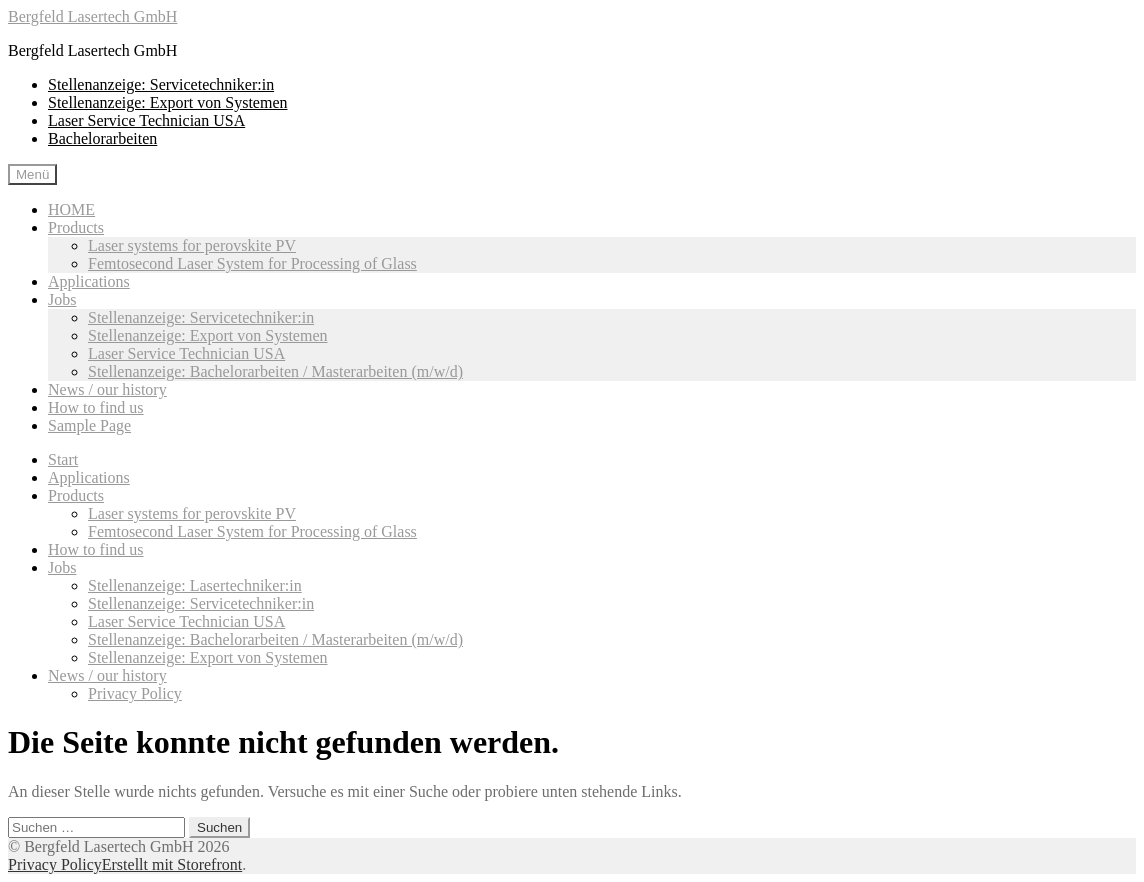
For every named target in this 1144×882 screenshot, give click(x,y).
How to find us (96, 407)
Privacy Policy (135, 693)
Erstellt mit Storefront (172, 864)
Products (76, 227)
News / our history (107, 389)
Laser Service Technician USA (146, 120)
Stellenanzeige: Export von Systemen (168, 102)
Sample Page (89, 425)
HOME (71, 209)
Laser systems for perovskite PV (192, 245)
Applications (89, 281)
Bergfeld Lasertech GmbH (92, 16)
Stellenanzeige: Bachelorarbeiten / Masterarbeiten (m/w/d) (275, 371)
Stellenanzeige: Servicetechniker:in (161, 84)
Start (63, 459)
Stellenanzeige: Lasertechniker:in (195, 585)
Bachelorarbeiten (102, 138)
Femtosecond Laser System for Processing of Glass (252, 263)
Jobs (62, 299)
